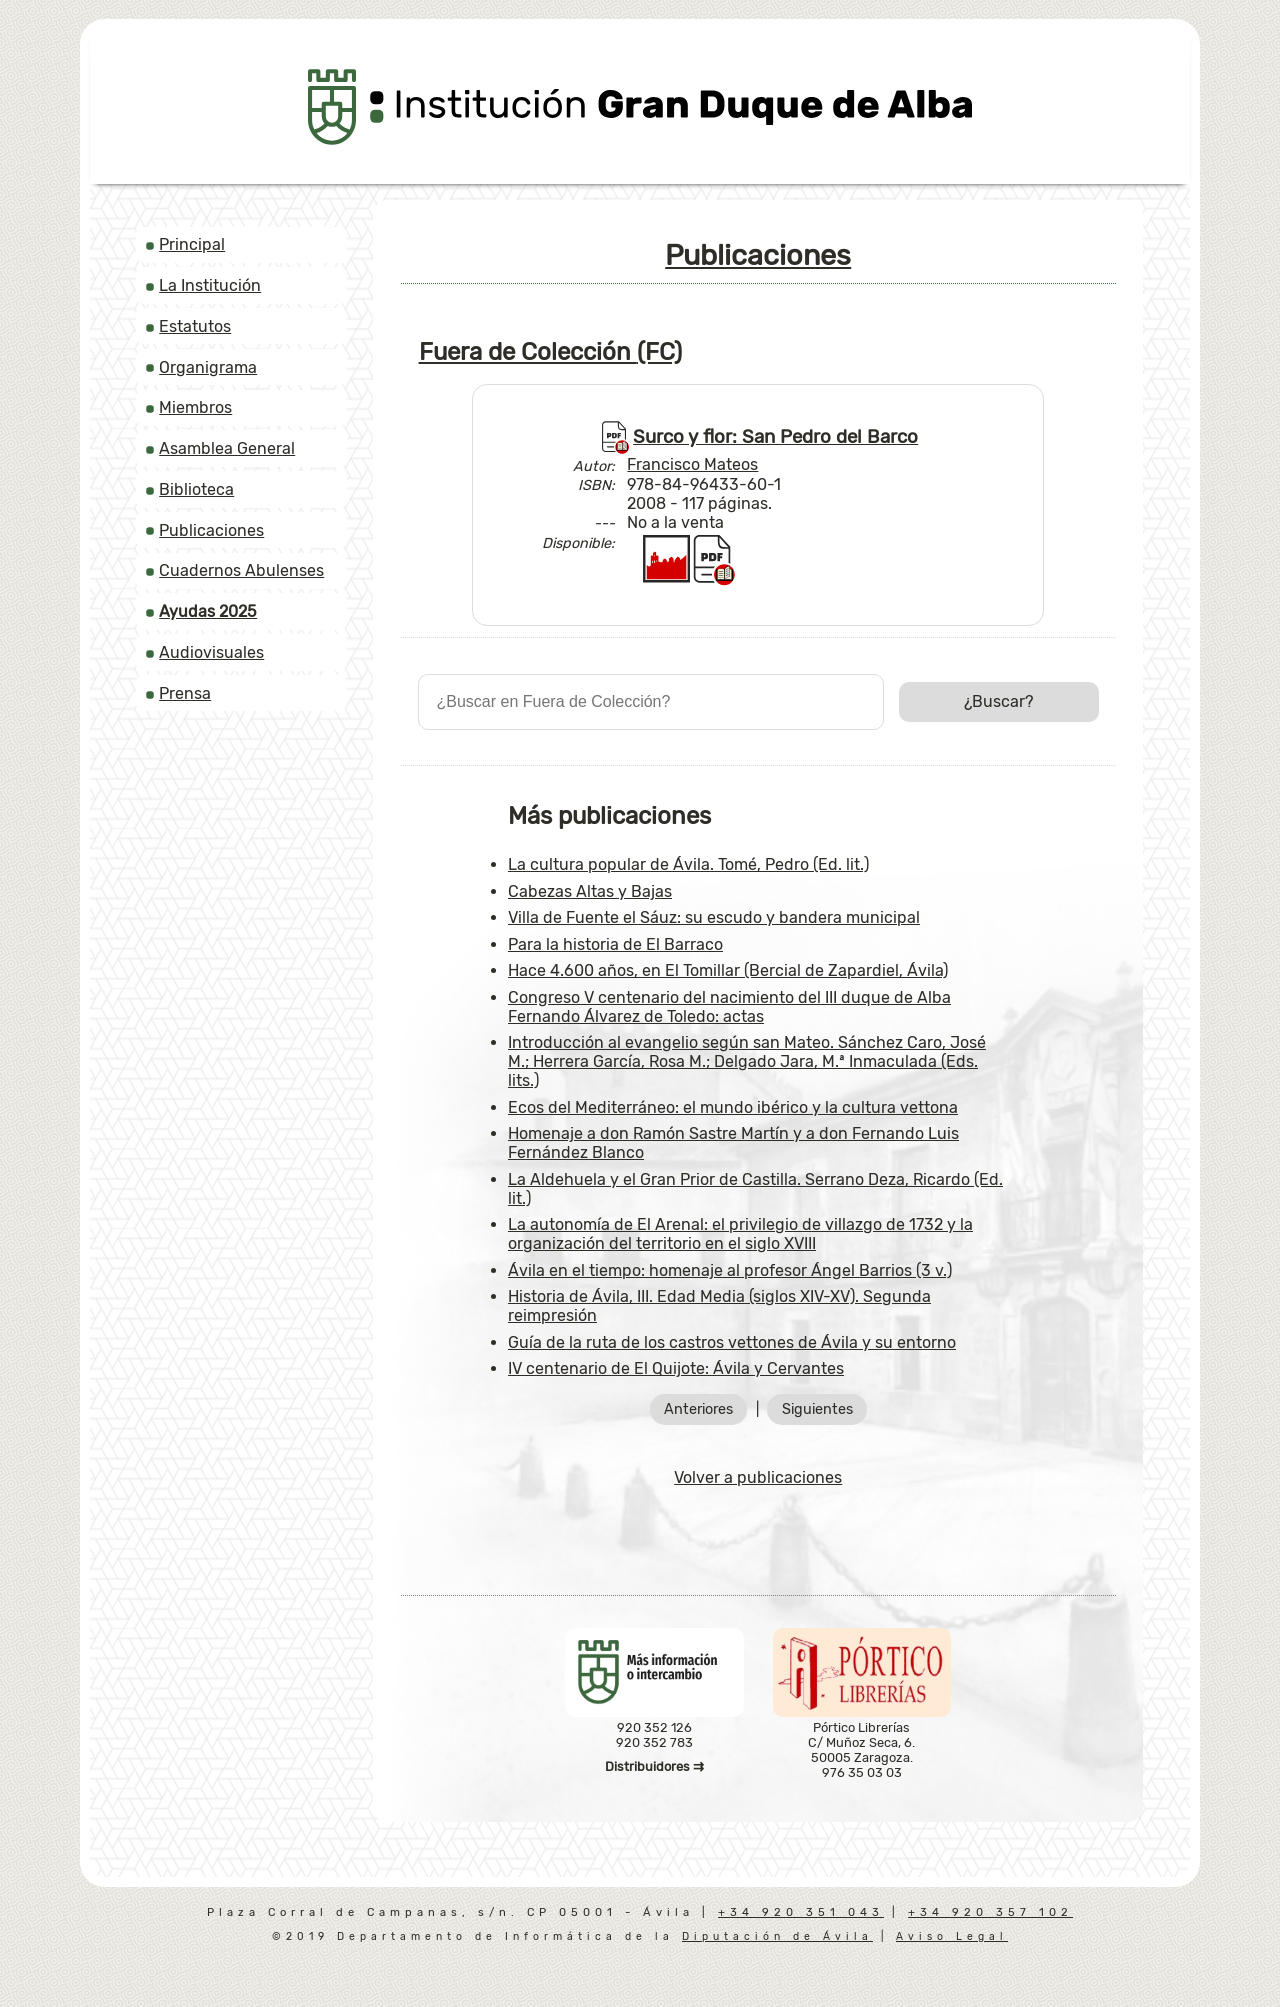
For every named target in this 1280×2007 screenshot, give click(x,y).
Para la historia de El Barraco (615, 944)
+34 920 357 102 (990, 1912)
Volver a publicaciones (758, 1477)
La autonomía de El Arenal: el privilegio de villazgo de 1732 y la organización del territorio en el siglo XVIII (740, 1234)
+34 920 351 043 (801, 1912)
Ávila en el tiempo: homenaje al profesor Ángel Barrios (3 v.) (730, 1270)
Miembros (195, 407)
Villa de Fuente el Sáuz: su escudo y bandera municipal (714, 917)
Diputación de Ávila (777, 1936)
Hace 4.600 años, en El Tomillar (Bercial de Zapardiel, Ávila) (728, 970)
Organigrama (208, 367)
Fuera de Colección (550, 352)
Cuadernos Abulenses (241, 570)
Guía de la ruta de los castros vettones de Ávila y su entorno (732, 1342)
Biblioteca (196, 489)
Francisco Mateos (692, 464)
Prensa (185, 693)
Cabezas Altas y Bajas (590, 891)
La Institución (210, 285)
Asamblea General (227, 448)
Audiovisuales (211, 652)
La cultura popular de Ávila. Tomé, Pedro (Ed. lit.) (688, 864)
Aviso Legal (952, 1936)
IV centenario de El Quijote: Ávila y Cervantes (676, 1368)
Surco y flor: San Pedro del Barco (775, 437)
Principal (192, 244)
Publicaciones (211, 530)
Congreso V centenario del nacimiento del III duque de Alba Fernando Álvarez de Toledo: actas (729, 1007)
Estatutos (195, 326)
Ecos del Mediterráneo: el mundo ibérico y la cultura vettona (733, 1107)
